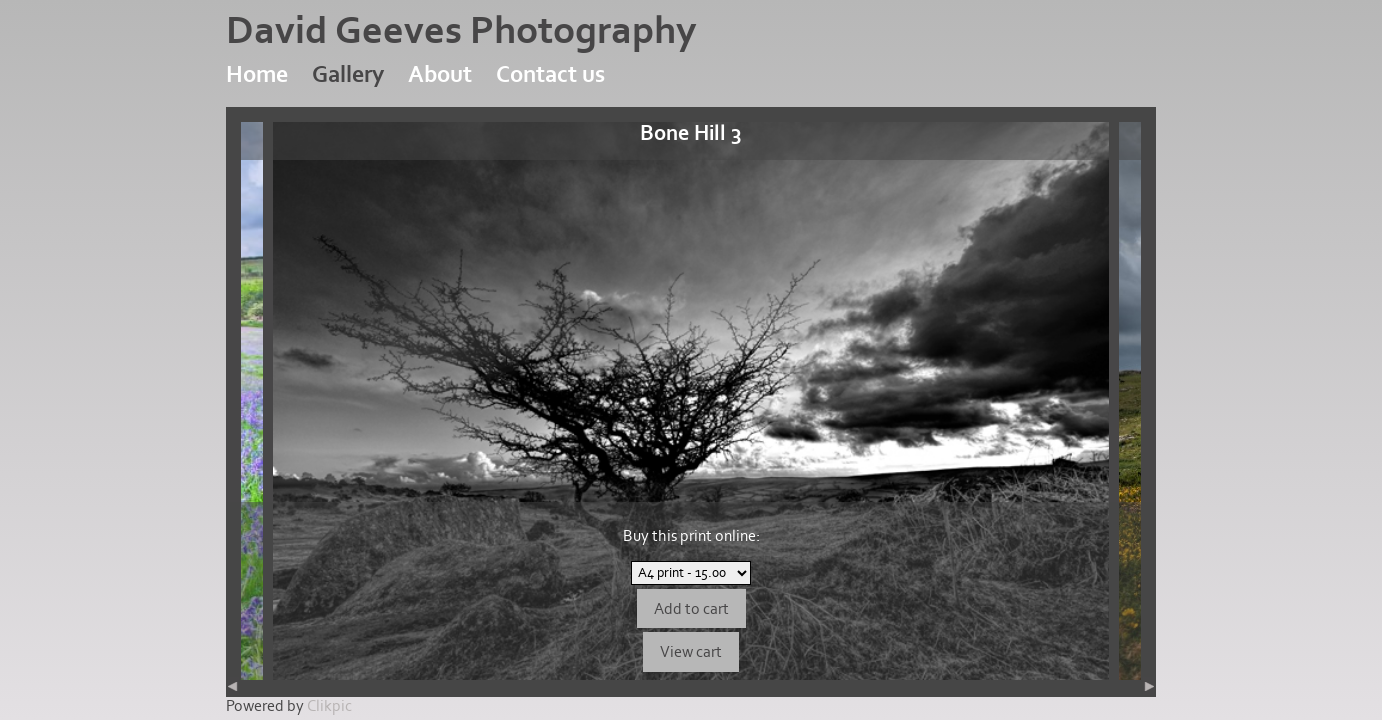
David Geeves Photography (461, 31)
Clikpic (329, 706)
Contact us (550, 74)
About (440, 74)
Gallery (348, 74)
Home (257, 74)
